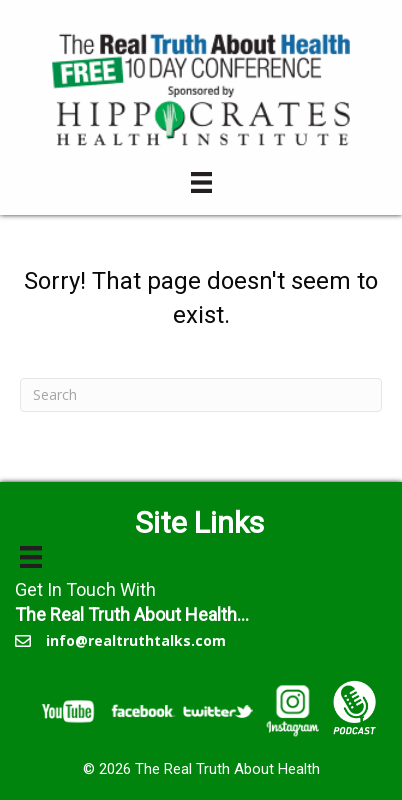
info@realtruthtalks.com (136, 640)
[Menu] (201, 182)
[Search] (201, 395)
